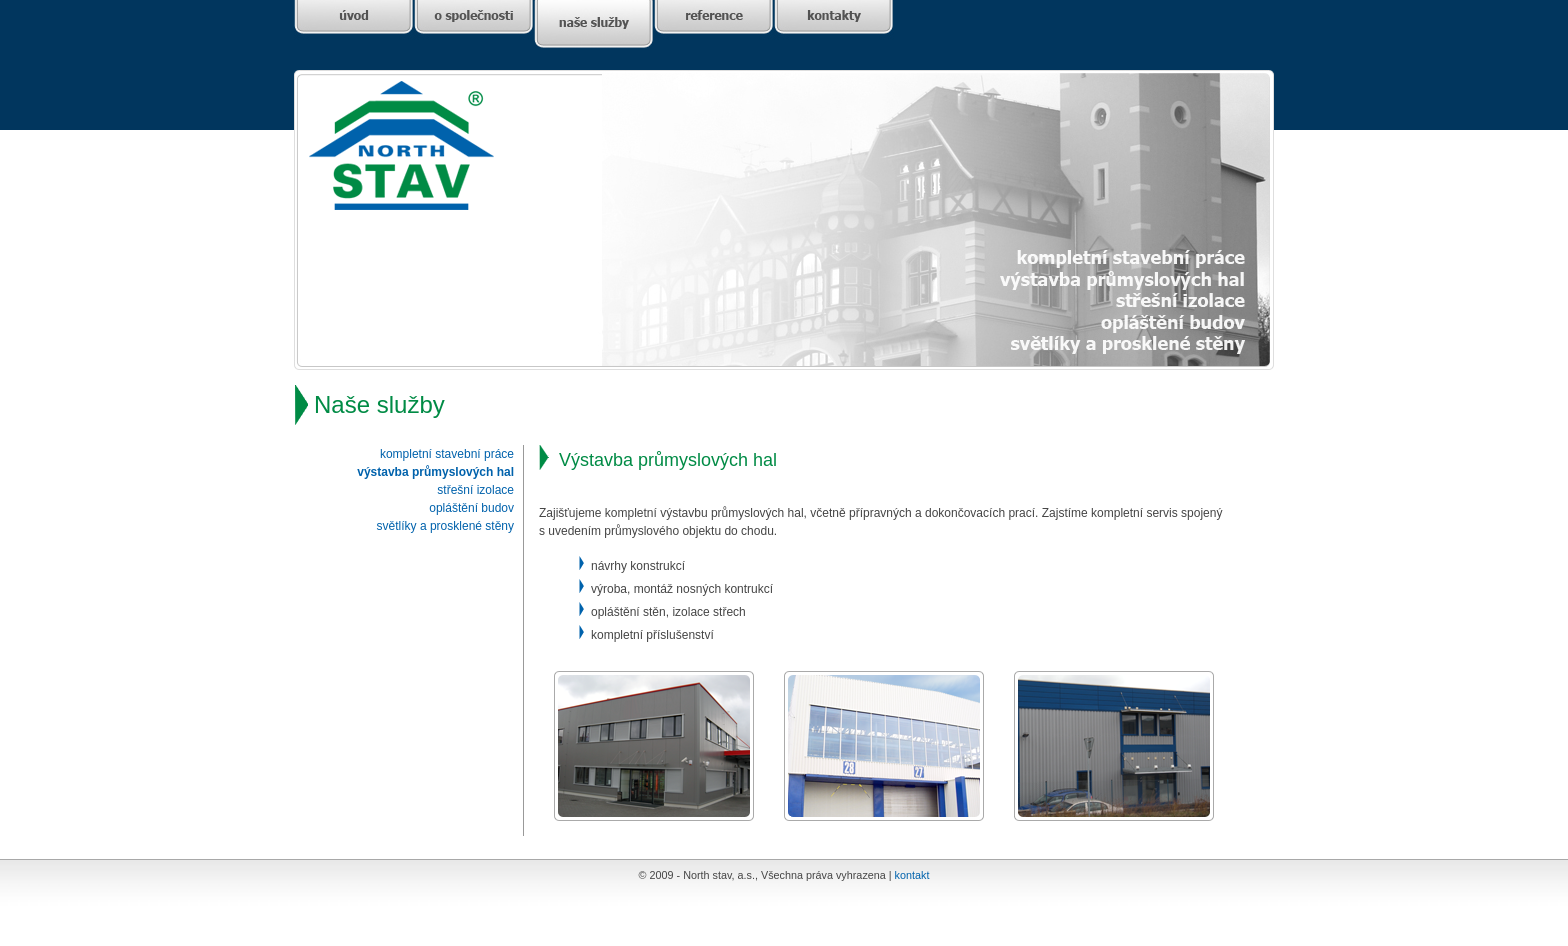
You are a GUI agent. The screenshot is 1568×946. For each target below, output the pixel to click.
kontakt (912, 875)
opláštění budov (471, 508)
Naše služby (379, 404)
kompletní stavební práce (447, 454)
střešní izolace (475, 490)
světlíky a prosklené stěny (445, 526)
